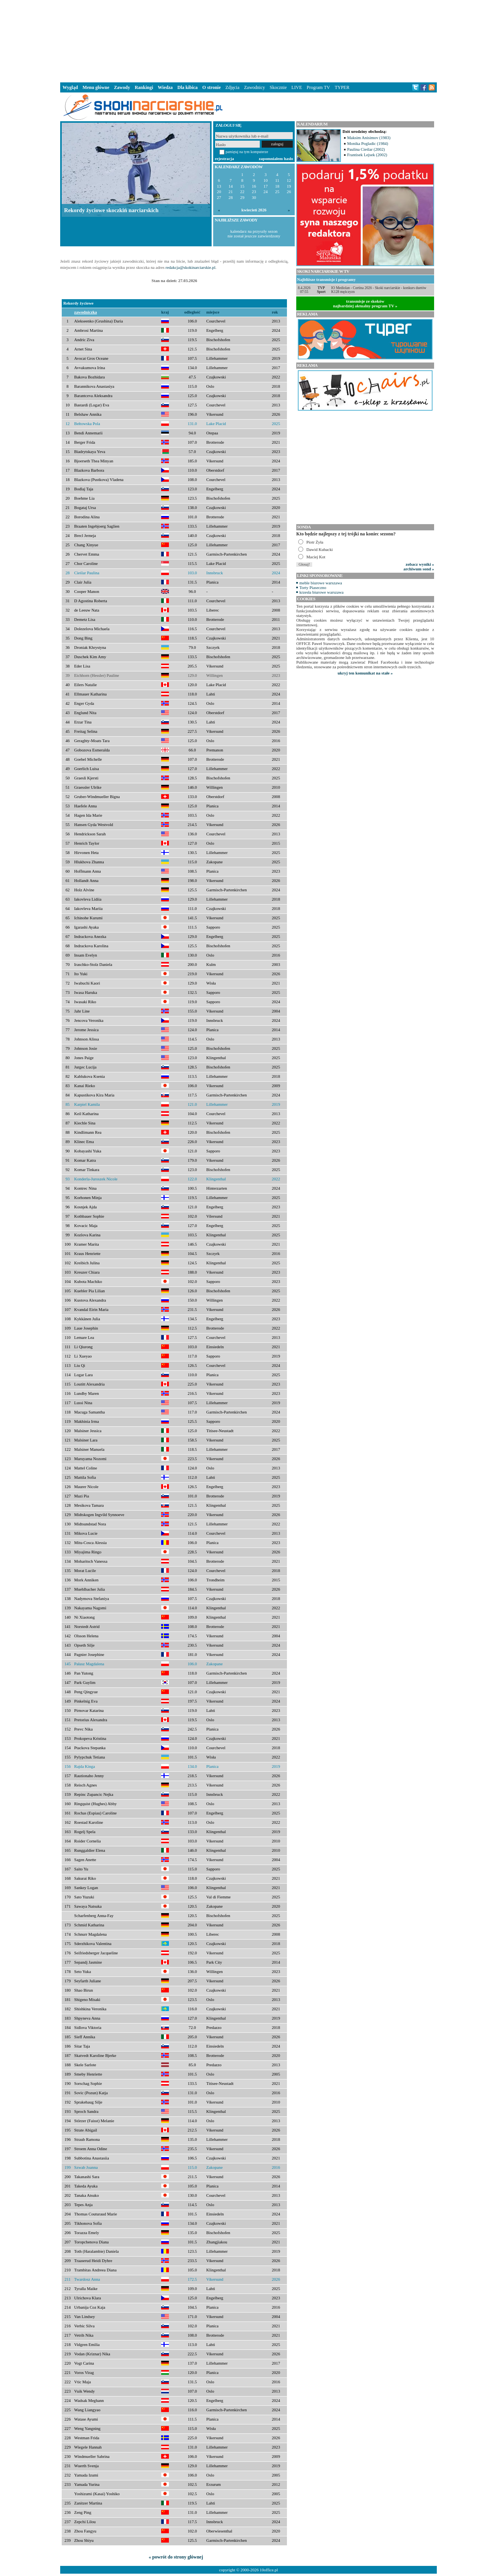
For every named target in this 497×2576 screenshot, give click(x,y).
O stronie (211, 87)
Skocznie (278, 87)
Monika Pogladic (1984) (367, 143)
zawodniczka (85, 312)
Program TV (318, 87)
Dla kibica (187, 87)
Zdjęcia (233, 87)
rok (275, 312)
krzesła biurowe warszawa (321, 592)
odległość (192, 312)
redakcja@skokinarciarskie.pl (190, 267)
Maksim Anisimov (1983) (369, 137)
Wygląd (70, 87)
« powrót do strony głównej (176, 2557)
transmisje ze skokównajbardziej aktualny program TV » (365, 303)
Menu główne (96, 87)
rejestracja (224, 158)
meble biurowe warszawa (320, 582)
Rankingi (144, 87)
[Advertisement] (248, 40)
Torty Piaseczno (312, 587)
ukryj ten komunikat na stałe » (365, 673)
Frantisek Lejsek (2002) (367, 154)
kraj (165, 312)
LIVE (296, 87)
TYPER (342, 87)
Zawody (122, 87)
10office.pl (269, 2569)
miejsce (212, 312)
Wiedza (165, 87)
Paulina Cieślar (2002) (366, 149)
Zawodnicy (254, 87)
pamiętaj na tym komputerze (247, 152)
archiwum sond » (418, 568)
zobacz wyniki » (420, 564)
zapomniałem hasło (276, 158)
